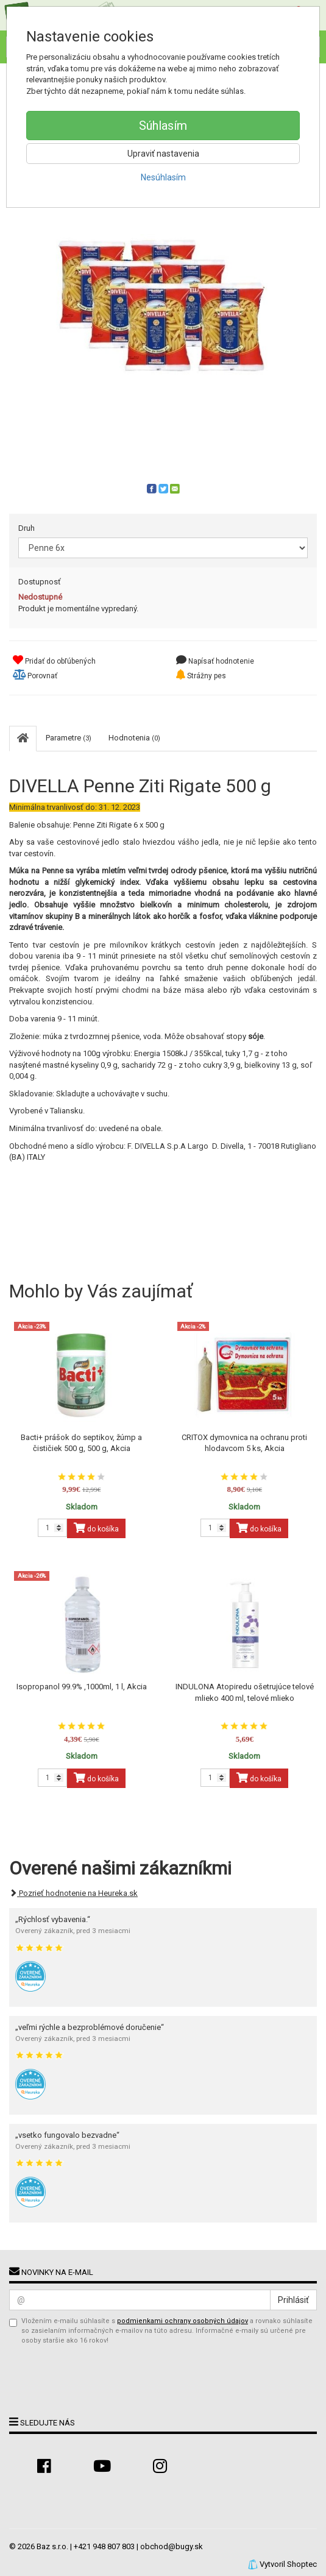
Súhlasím (163, 125)
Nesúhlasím (163, 177)
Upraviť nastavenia (163, 153)
